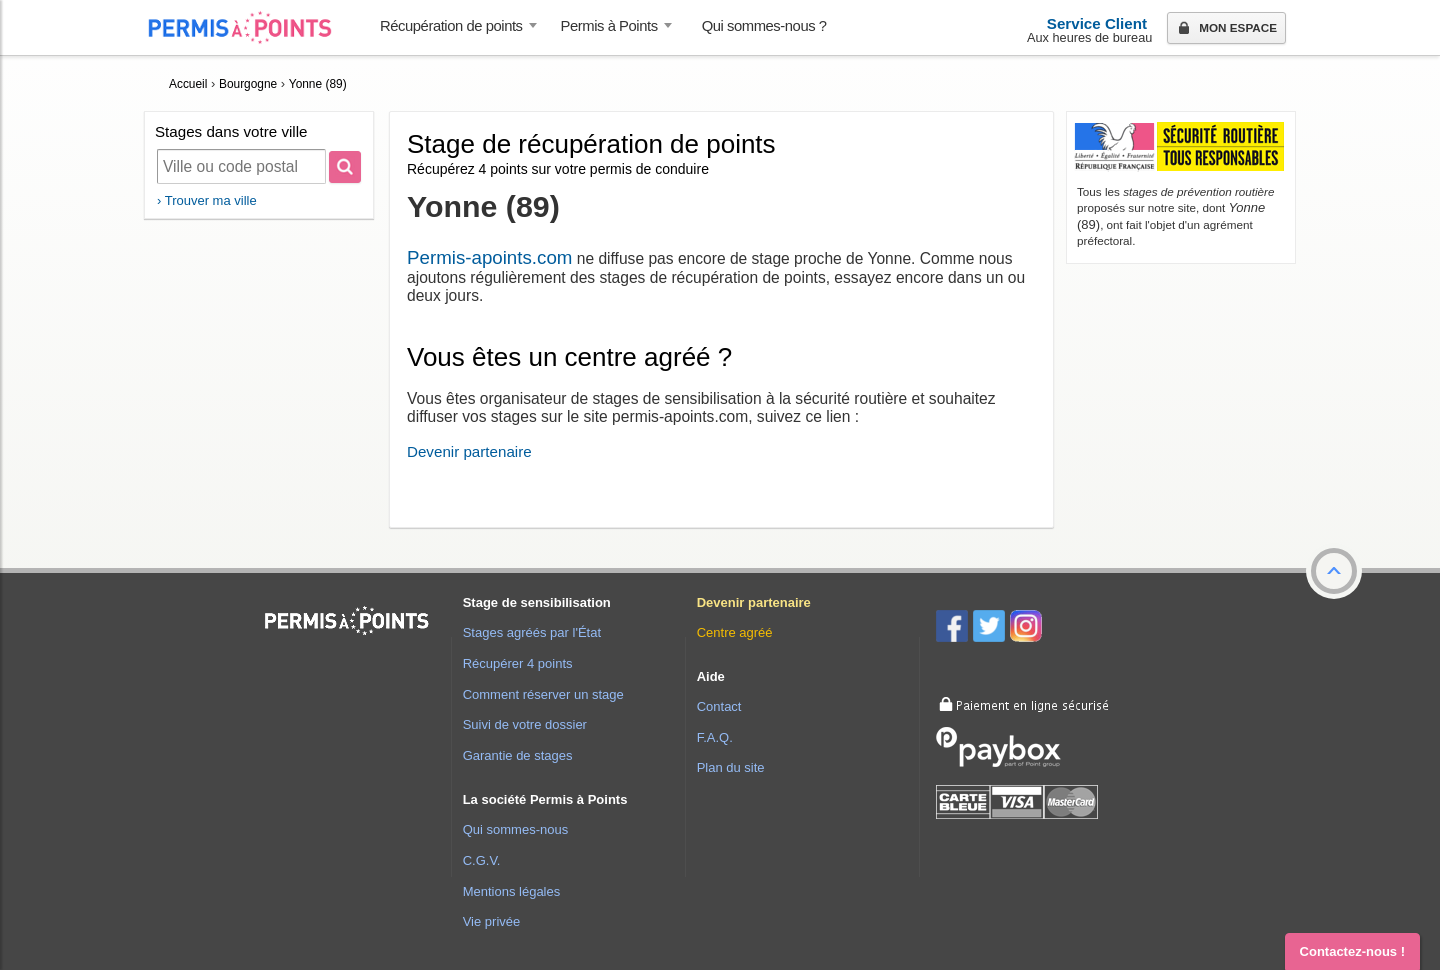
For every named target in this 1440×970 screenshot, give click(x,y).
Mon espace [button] (1225, 29)
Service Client (1097, 23)
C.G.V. (482, 860)
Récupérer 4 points (518, 663)
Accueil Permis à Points (250, 27)
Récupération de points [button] (451, 26)
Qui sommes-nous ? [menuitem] (764, 26)
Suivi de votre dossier (525, 724)
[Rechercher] (345, 167)
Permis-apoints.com (489, 257)
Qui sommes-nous (515, 829)
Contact (719, 706)
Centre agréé (735, 632)
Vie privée (492, 921)
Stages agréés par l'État (532, 632)
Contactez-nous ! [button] (1352, 951)
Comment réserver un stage (543, 694)
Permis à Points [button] (609, 26)
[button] (1334, 571)
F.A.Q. (715, 737)
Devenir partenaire (469, 451)
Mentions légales (512, 891)
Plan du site (731, 767)
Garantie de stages (518, 755)
